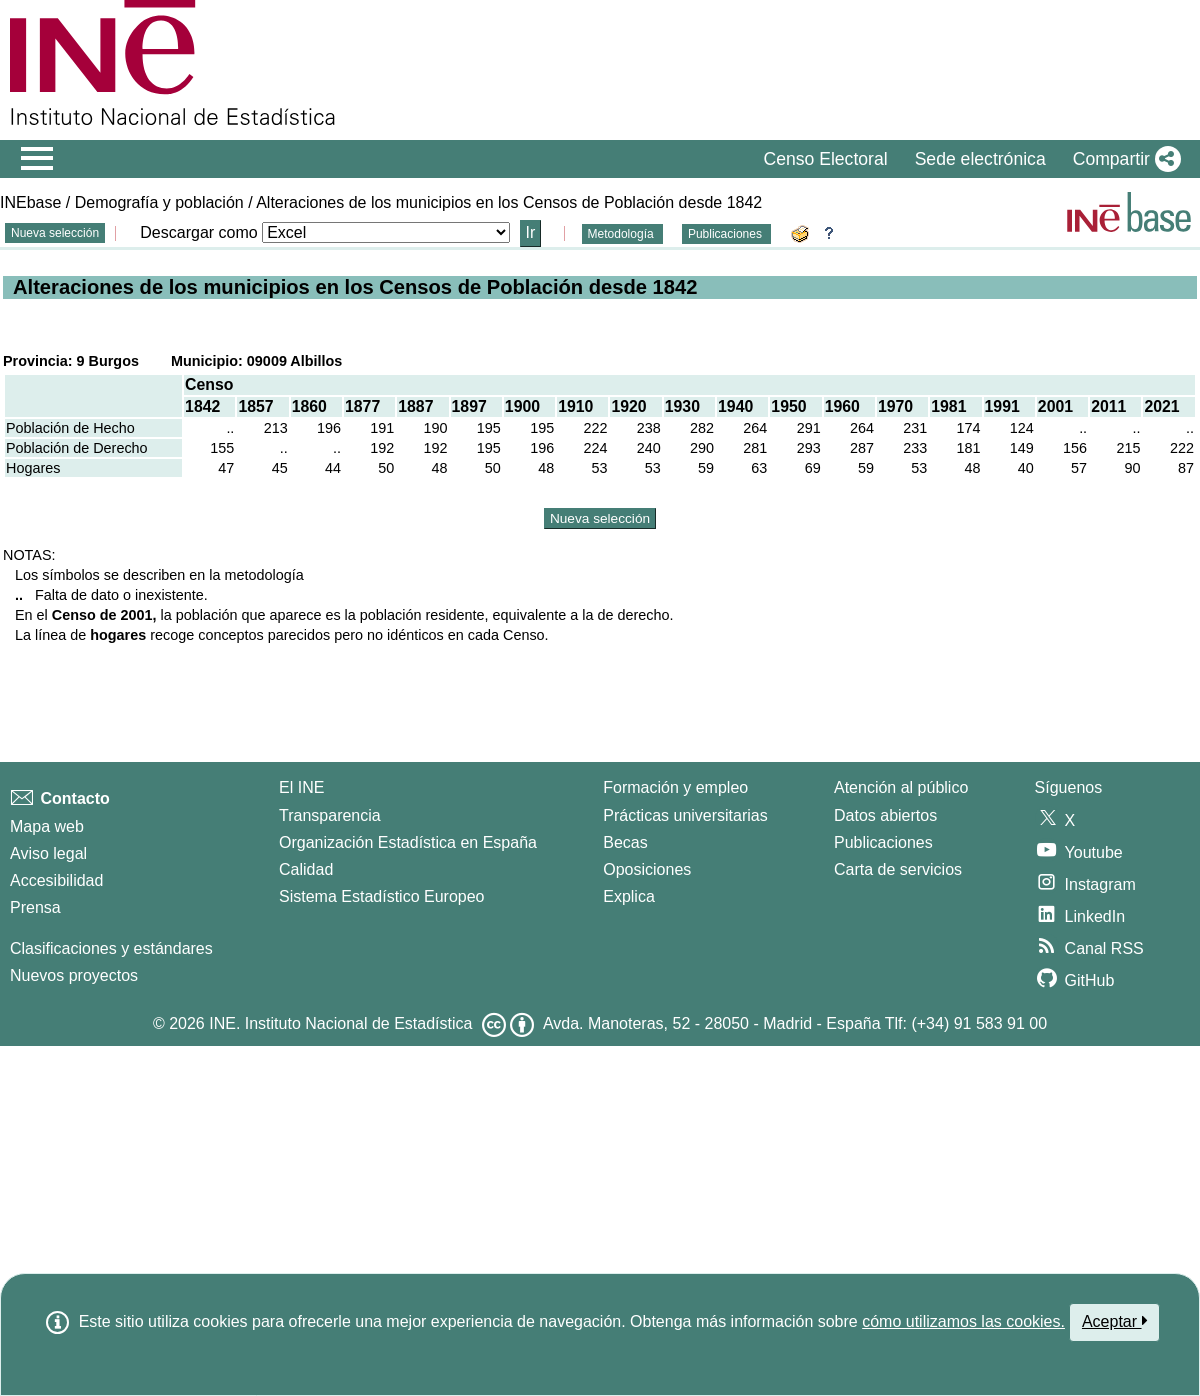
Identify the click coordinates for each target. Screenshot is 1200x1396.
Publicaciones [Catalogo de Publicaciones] (883, 842)
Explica (629, 896)
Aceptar (1114, 1321)
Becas (625, 842)
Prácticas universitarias (685, 815)
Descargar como (198, 232)
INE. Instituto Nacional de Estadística (340, 1023)
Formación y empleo (675, 787)
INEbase (30, 202)
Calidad (306, 869)
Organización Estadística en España (408, 842)
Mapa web (47, 826)
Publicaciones (726, 234)
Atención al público (901, 787)
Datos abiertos (885, 815)
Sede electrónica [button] (980, 159)
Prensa (35, 907)
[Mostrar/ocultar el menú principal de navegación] (37, 159)
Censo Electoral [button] (825, 159)
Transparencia (330, 815)
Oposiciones (647, 869)
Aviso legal (48, 853)
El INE (301, 787)
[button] (1123, 159)
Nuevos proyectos (74, 975)
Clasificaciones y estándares (111, 948)
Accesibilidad (56, 880)
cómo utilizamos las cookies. (963, 1321)
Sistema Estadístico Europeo (381, 896)
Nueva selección (55, 233)
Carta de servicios (898, 869)
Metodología (622, 234)
